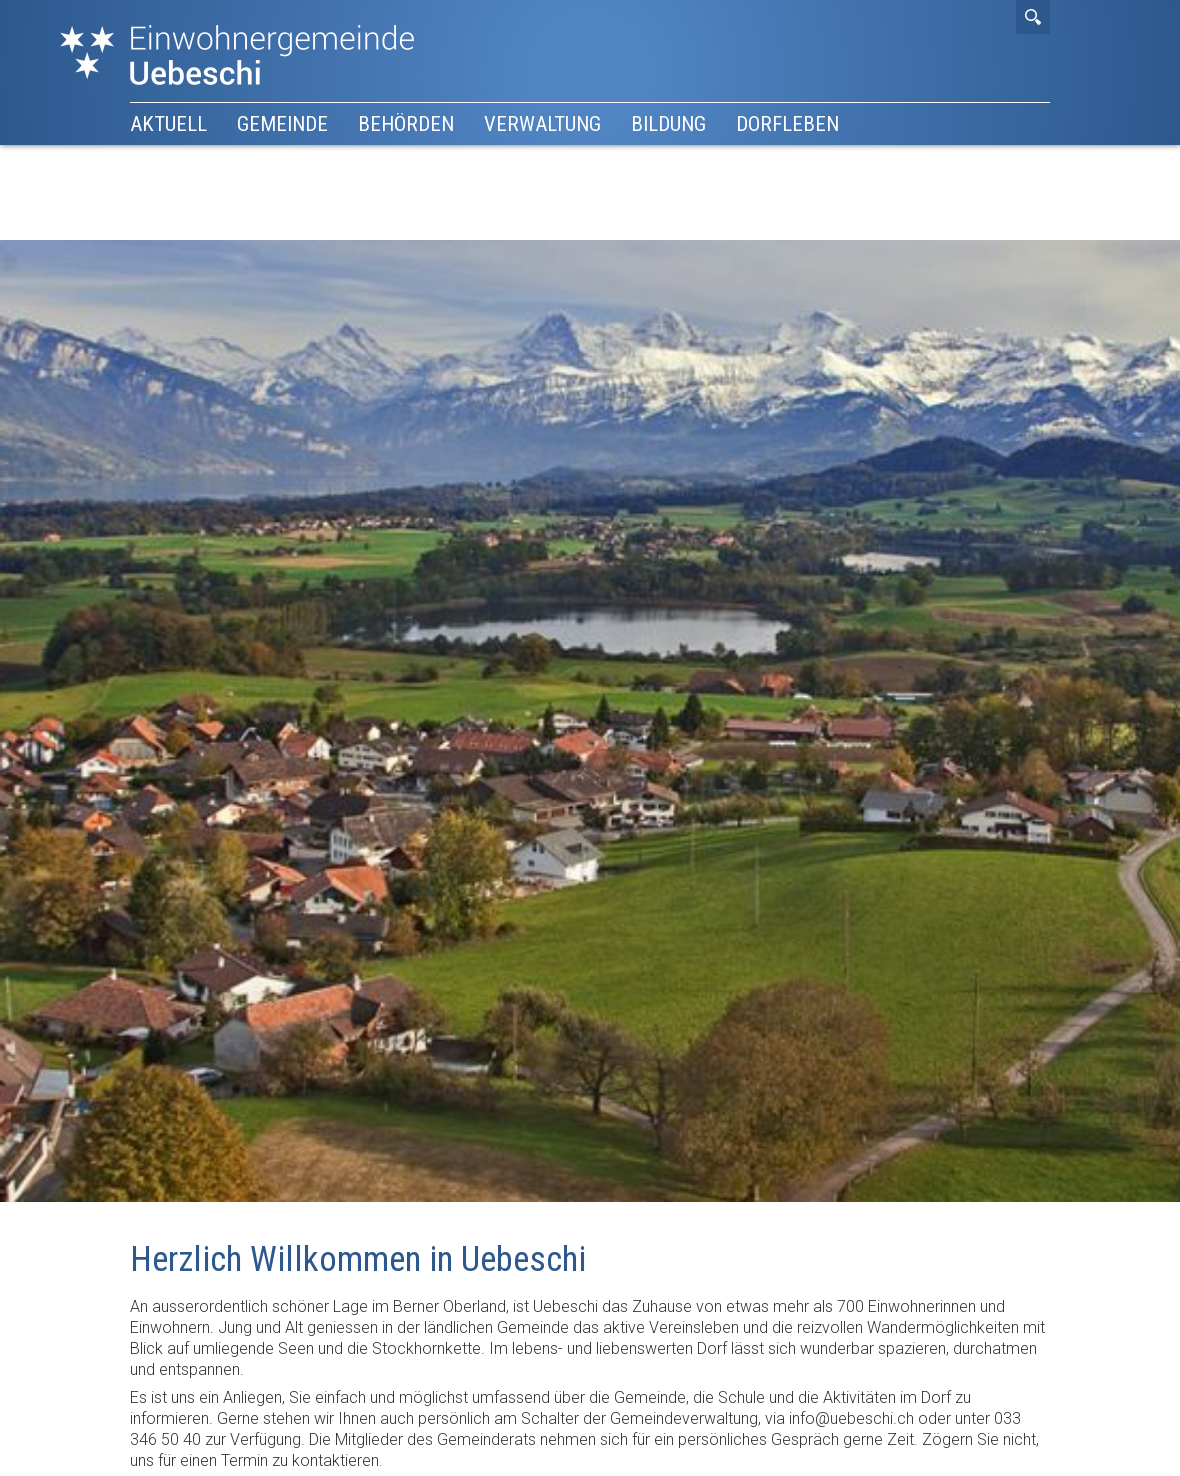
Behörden (406, 124)
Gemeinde (282, 124)
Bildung (668, 124)
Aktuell (168, 124)
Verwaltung (542, 124)
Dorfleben (787, 124)
